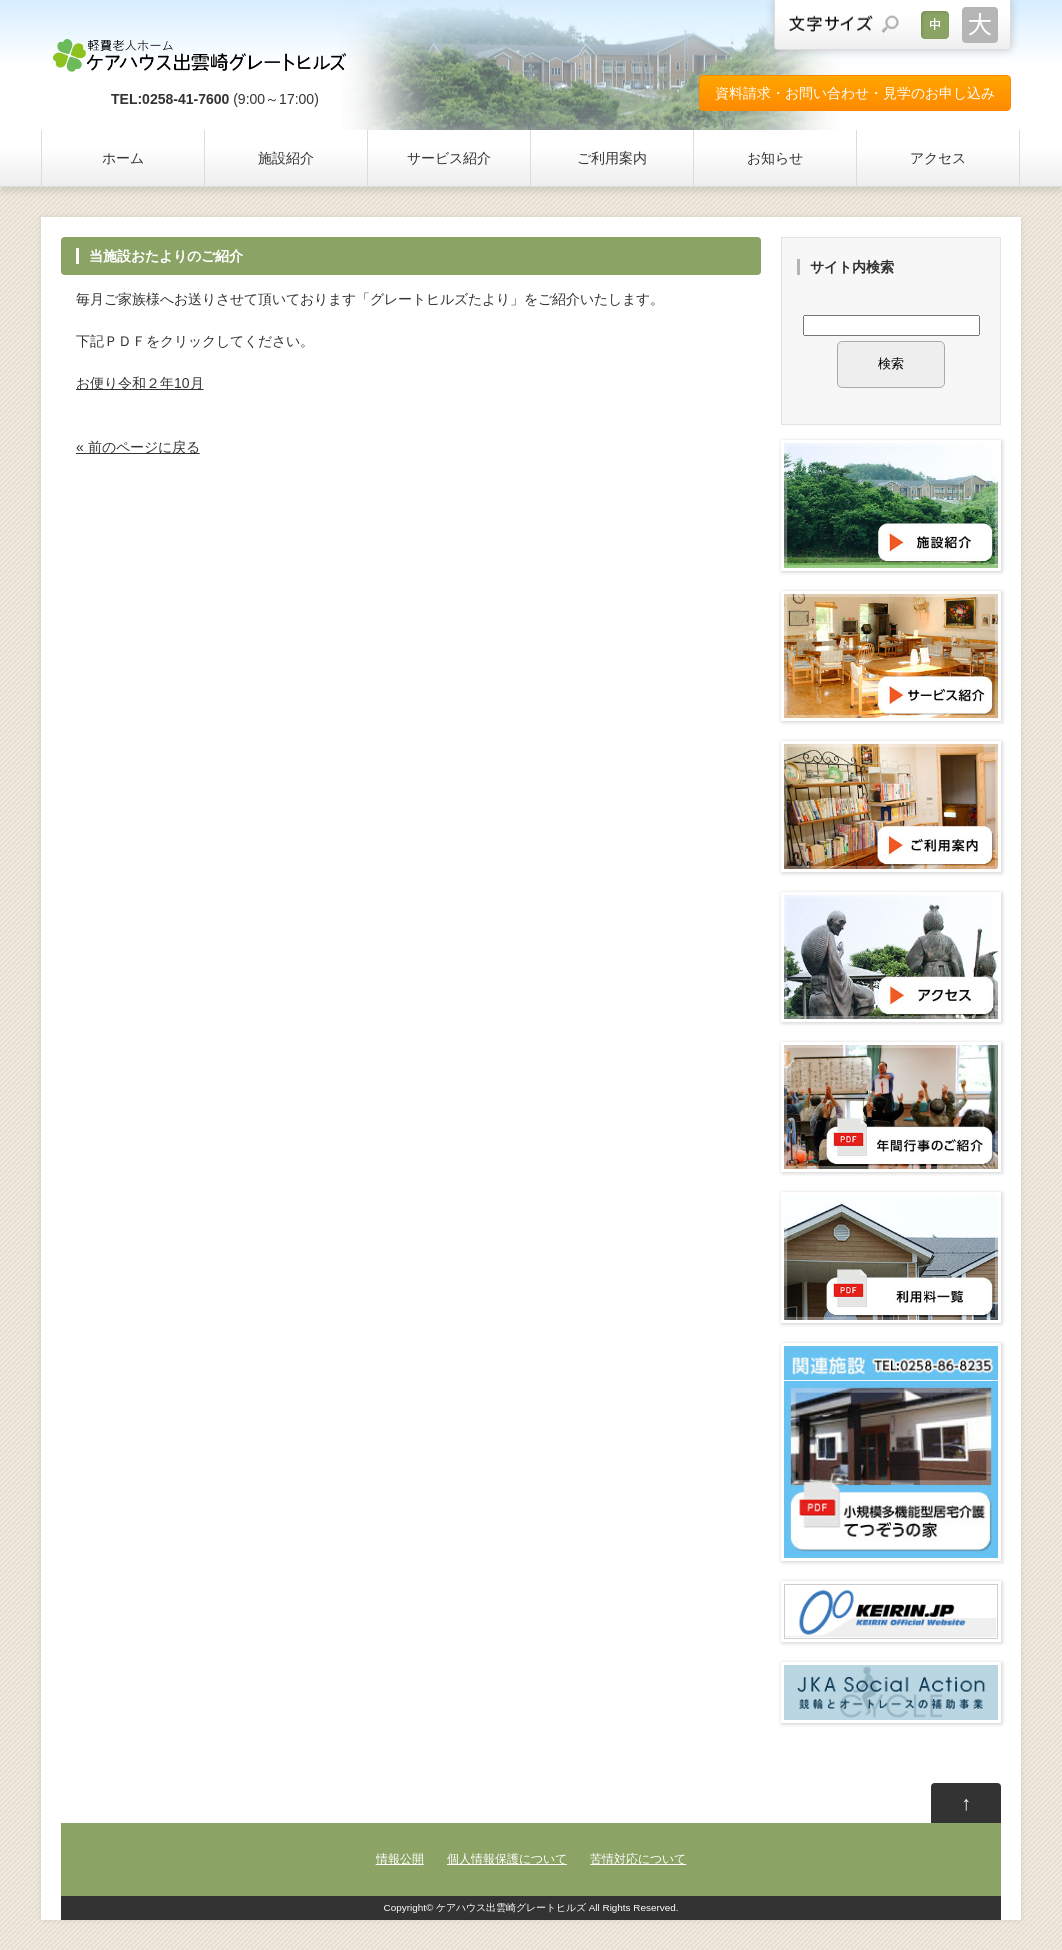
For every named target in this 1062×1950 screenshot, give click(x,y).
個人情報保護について (507, 1859)
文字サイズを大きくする (980, 25)
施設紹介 (286, 158)
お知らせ (775, 158)
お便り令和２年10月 (140, 383)
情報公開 (400, 1859)
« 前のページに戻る (138, 447)
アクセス (938, 158)
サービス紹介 (449, 158)
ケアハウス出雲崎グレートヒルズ (511, 1907)
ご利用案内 (612, 158)
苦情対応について (638, 1859)
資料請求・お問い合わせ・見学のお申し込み (855, 93)
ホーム (123, 158)
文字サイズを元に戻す (935, 25)
